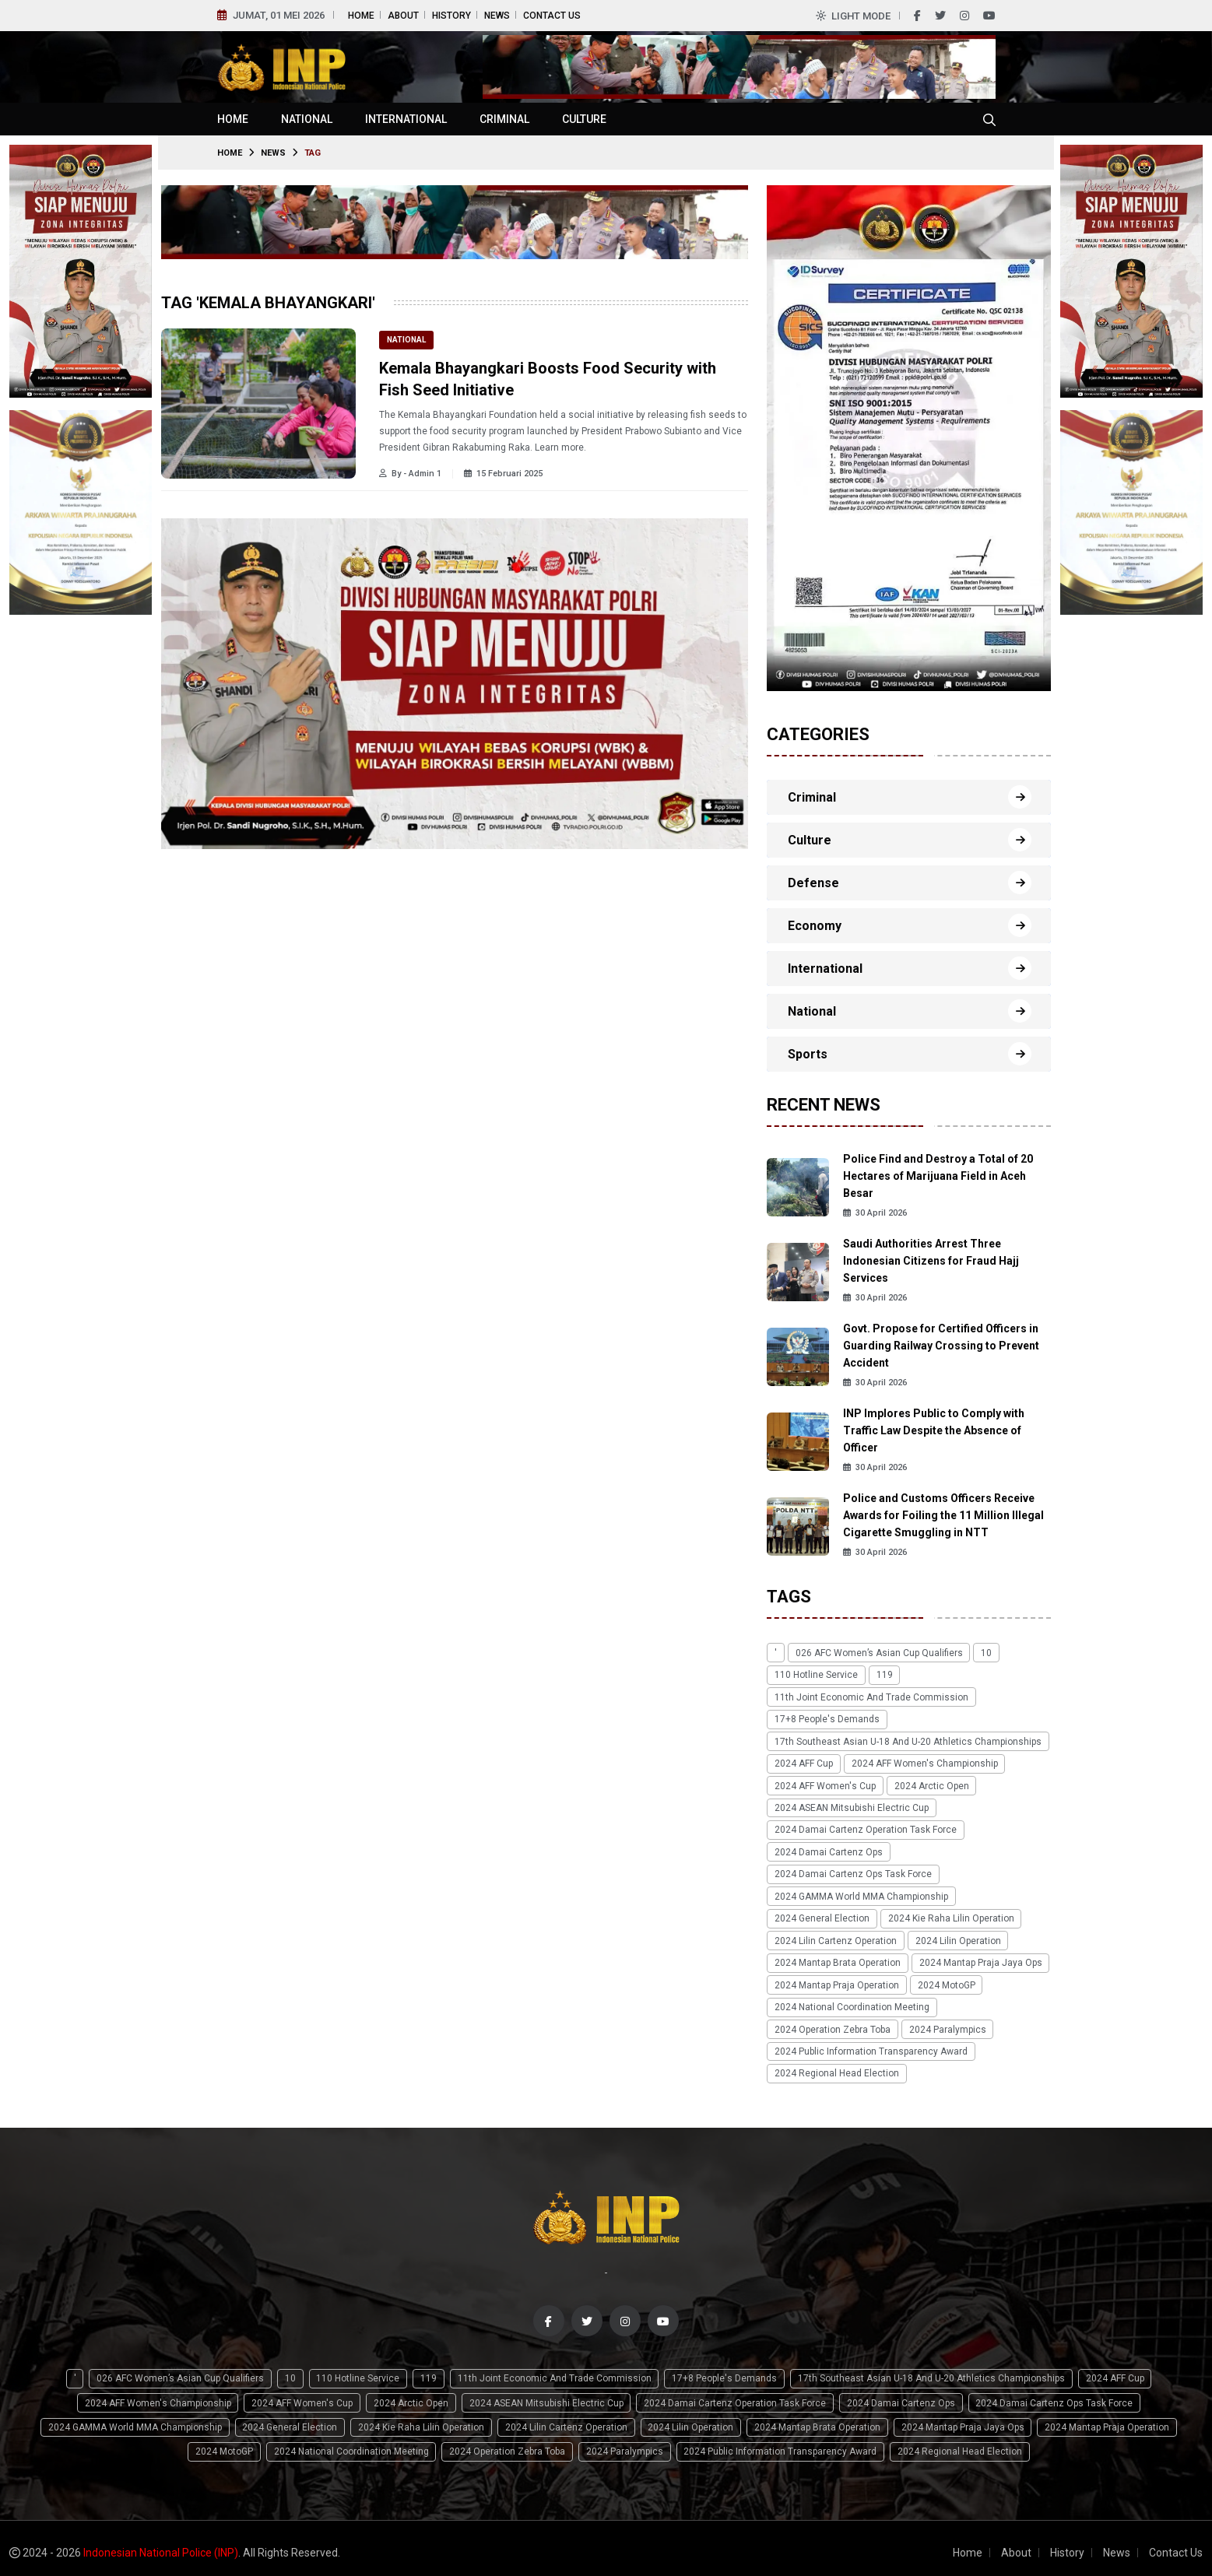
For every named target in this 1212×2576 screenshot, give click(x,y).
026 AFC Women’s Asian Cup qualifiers (877, 1653)
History (451, 15)
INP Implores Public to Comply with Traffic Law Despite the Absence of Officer (933, 1430)
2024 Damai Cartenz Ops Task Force (852, 1870)
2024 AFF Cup (803, 1762)
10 (983, 1653)
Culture (584, 119)
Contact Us (552, 15)
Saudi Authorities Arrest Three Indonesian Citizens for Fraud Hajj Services (931, 1260)
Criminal (504, 119)
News (497, 15)
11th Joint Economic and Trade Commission (871, 1696)
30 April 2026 (875, 1213)
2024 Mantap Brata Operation (837, 1958)
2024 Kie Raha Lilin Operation (949, 1914)
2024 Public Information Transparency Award (870, 2045)
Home (361, 15)
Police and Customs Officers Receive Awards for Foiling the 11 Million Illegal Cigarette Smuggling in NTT (943, 1515)
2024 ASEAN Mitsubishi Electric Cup (851, 1805)
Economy (814, 925)
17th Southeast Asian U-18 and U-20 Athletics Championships (907, 1740)
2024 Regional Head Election (836, 2067)
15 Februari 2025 (503, 474)
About (403, 15)
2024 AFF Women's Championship (922, 1762)
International (406, 119)
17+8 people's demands (826, 1718)
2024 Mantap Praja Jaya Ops (978, 1958)
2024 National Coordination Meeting (851, 2001)
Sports (807, 1054)
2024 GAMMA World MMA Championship (860, 1892)
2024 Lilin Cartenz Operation (835, 1936)
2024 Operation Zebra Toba (832, 2023)
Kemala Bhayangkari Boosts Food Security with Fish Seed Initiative (547, 379)
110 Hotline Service (815, 1674)
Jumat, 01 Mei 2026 (279, 15)
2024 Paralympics (945, 2023)
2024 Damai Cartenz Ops (828, 1849)
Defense (813, 883)
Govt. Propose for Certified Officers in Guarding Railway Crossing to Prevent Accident (941, 1345)
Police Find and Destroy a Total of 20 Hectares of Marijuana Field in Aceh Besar (938, 1176)
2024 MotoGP (944, 1979)
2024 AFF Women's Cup (824, 1783)
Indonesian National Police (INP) (160, 2544)
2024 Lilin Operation (956, 1936)
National (306, 119)
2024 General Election (821, 1914)
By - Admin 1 (410, 474)
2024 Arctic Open (929, 1783)
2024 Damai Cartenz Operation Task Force (865, 1827)
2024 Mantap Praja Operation (836, 1979)
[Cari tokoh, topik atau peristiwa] (989, 119)
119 (882, 1674)
